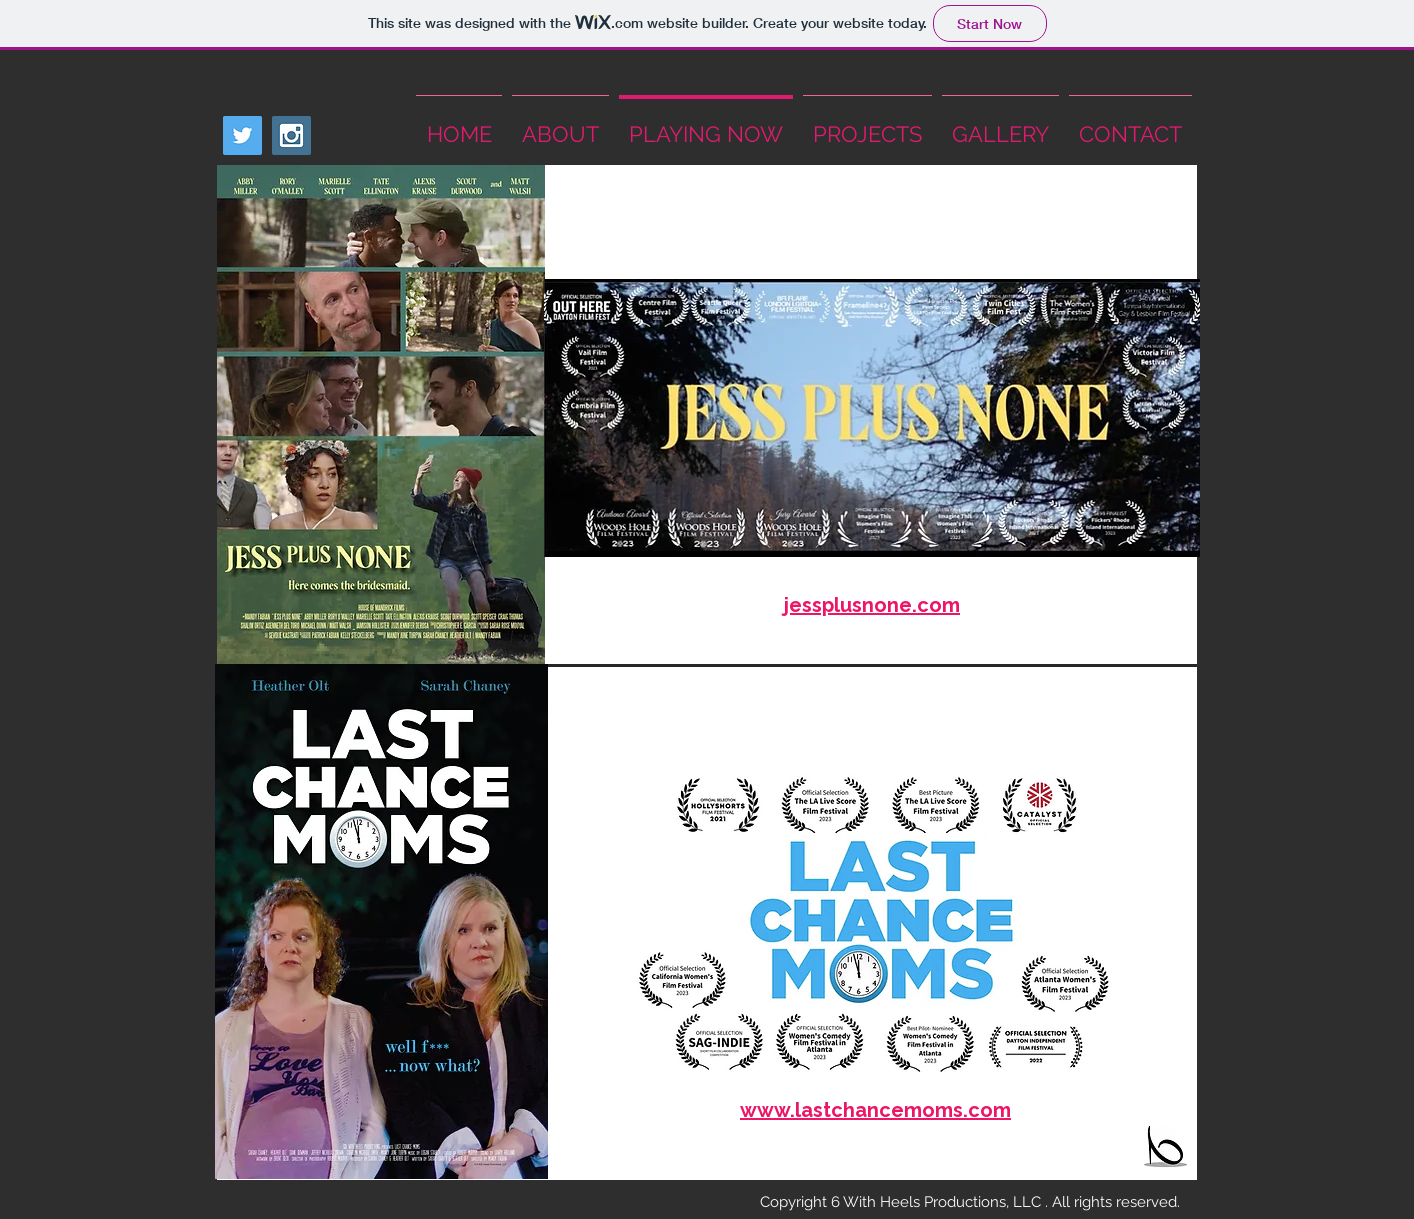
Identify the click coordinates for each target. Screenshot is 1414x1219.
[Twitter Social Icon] (242, 135)
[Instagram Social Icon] (291, 135)
